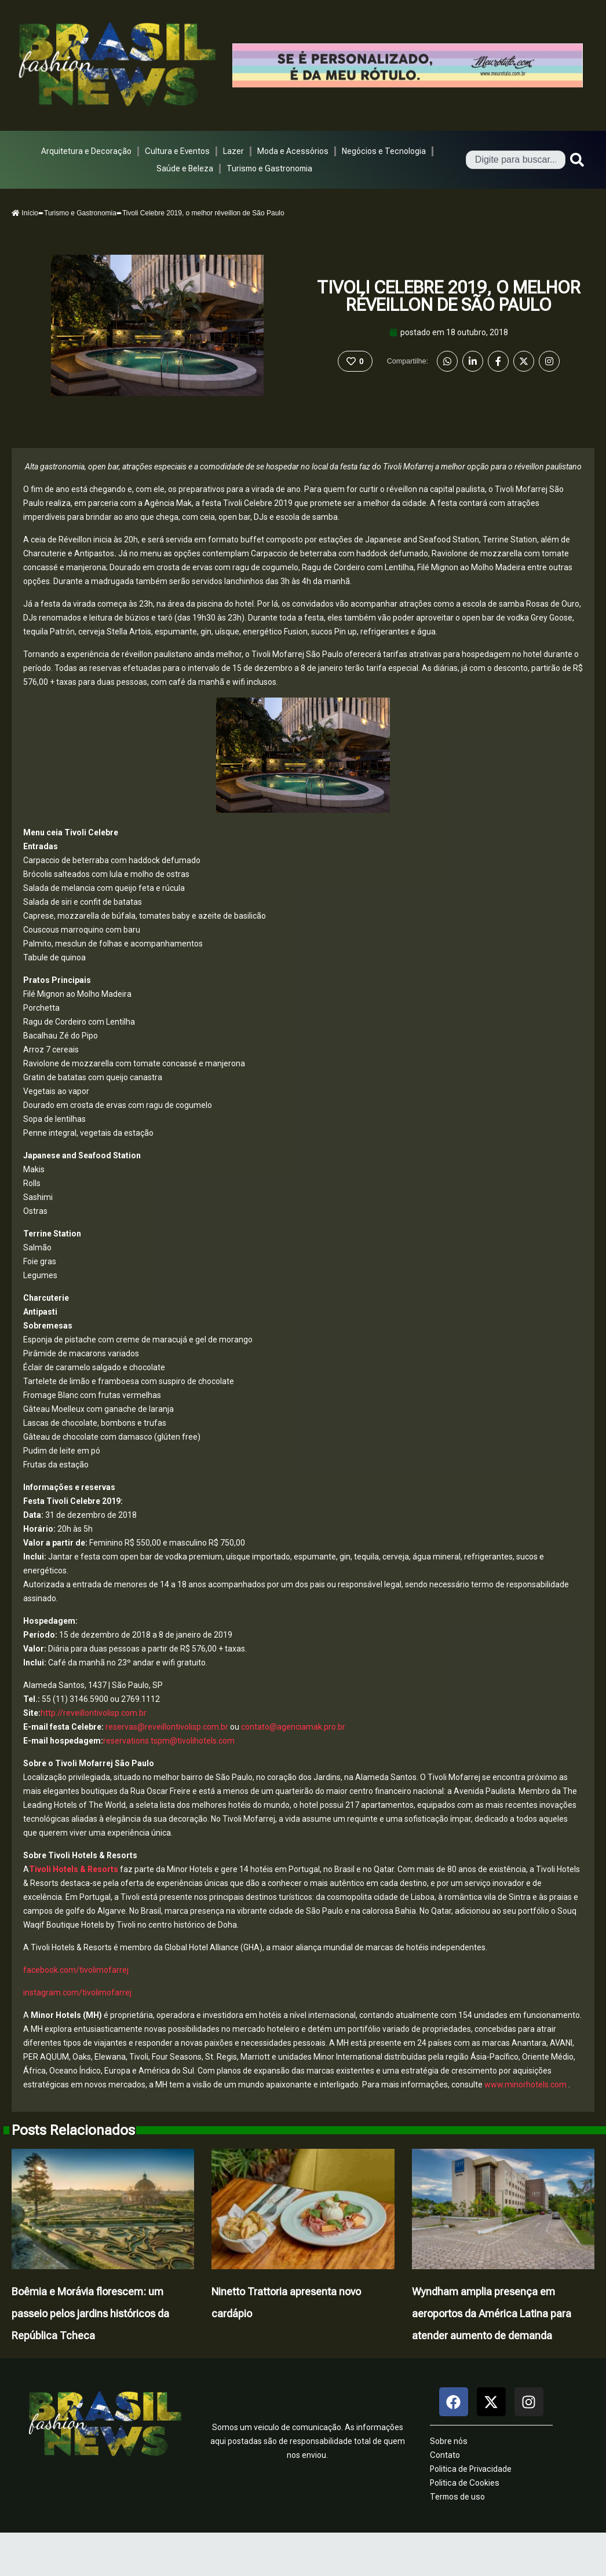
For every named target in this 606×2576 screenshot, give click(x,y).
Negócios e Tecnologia (384, 151)
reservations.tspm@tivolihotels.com (169, 1740)
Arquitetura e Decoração (86, 151)
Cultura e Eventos (177, 151)
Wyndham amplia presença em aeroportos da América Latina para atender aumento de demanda (491, 2313)
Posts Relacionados (73, 2130)
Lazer (233, 151)
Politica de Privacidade (471, 2469)
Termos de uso (457, 2496)
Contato (445, 2455)
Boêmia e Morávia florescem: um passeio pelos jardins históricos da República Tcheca (90, 2313)
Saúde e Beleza (184, 168)
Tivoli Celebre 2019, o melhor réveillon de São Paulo (449, 296)
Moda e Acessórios (292, 151)
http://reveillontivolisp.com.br (94, 1713)
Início (25, 213)
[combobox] (515, 160)
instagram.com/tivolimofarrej (77, 1992)
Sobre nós (449, 2441)
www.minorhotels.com (525, 2084)
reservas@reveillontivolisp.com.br (166, 1726)
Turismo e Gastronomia (269, 168)
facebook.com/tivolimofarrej (76, 1970)
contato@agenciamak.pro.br (293, 1726)
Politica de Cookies (464, 2482)
